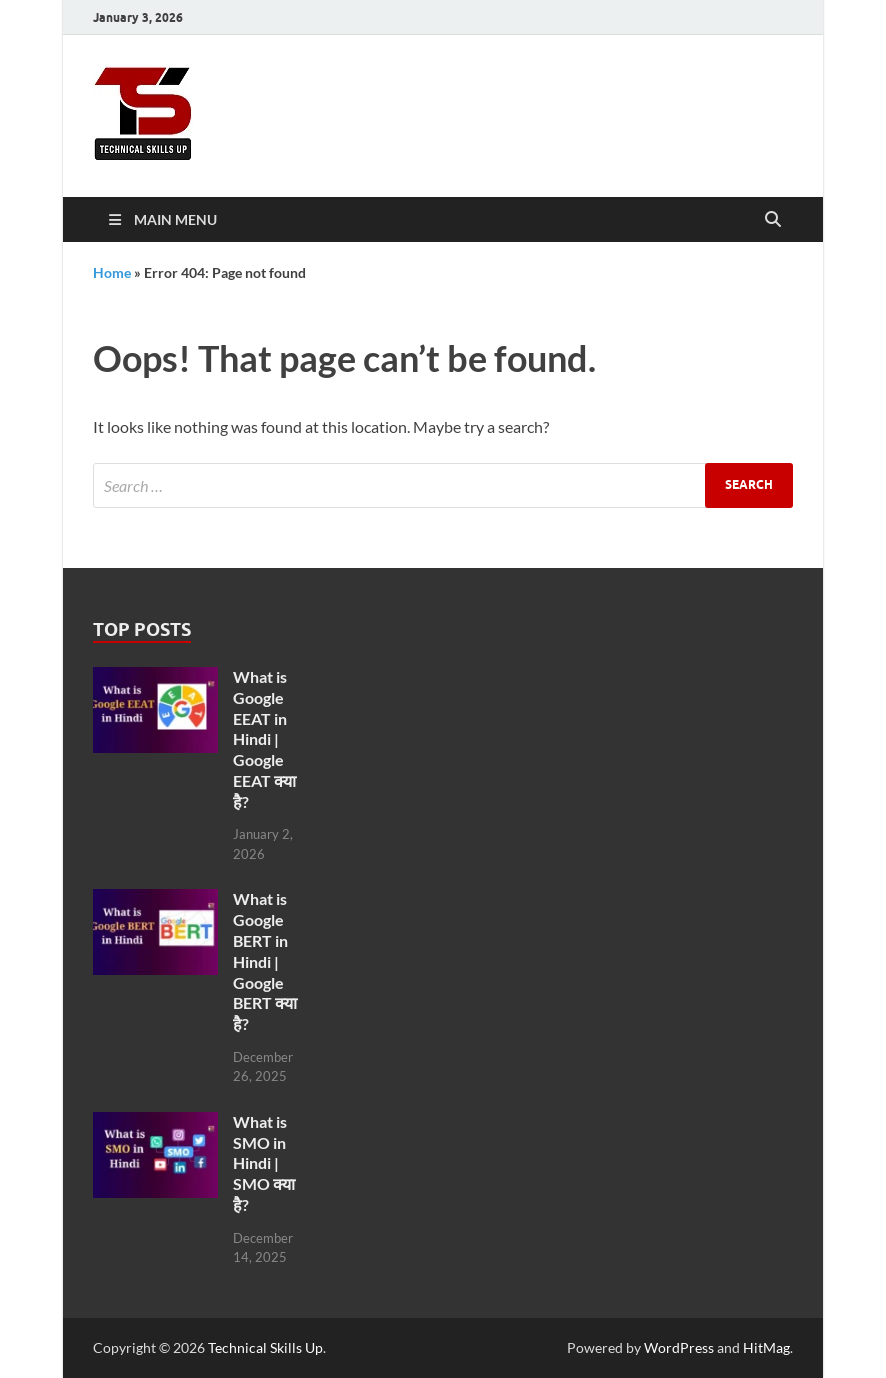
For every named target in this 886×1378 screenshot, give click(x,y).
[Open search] (773, 220)
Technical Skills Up (265, 1347)
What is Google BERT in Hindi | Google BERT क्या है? (265, 961)
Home (112, 272)
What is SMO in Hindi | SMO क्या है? (264, 1163)
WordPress (679, 1347)
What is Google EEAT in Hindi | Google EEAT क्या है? (264, 739)
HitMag (766, 1347)
